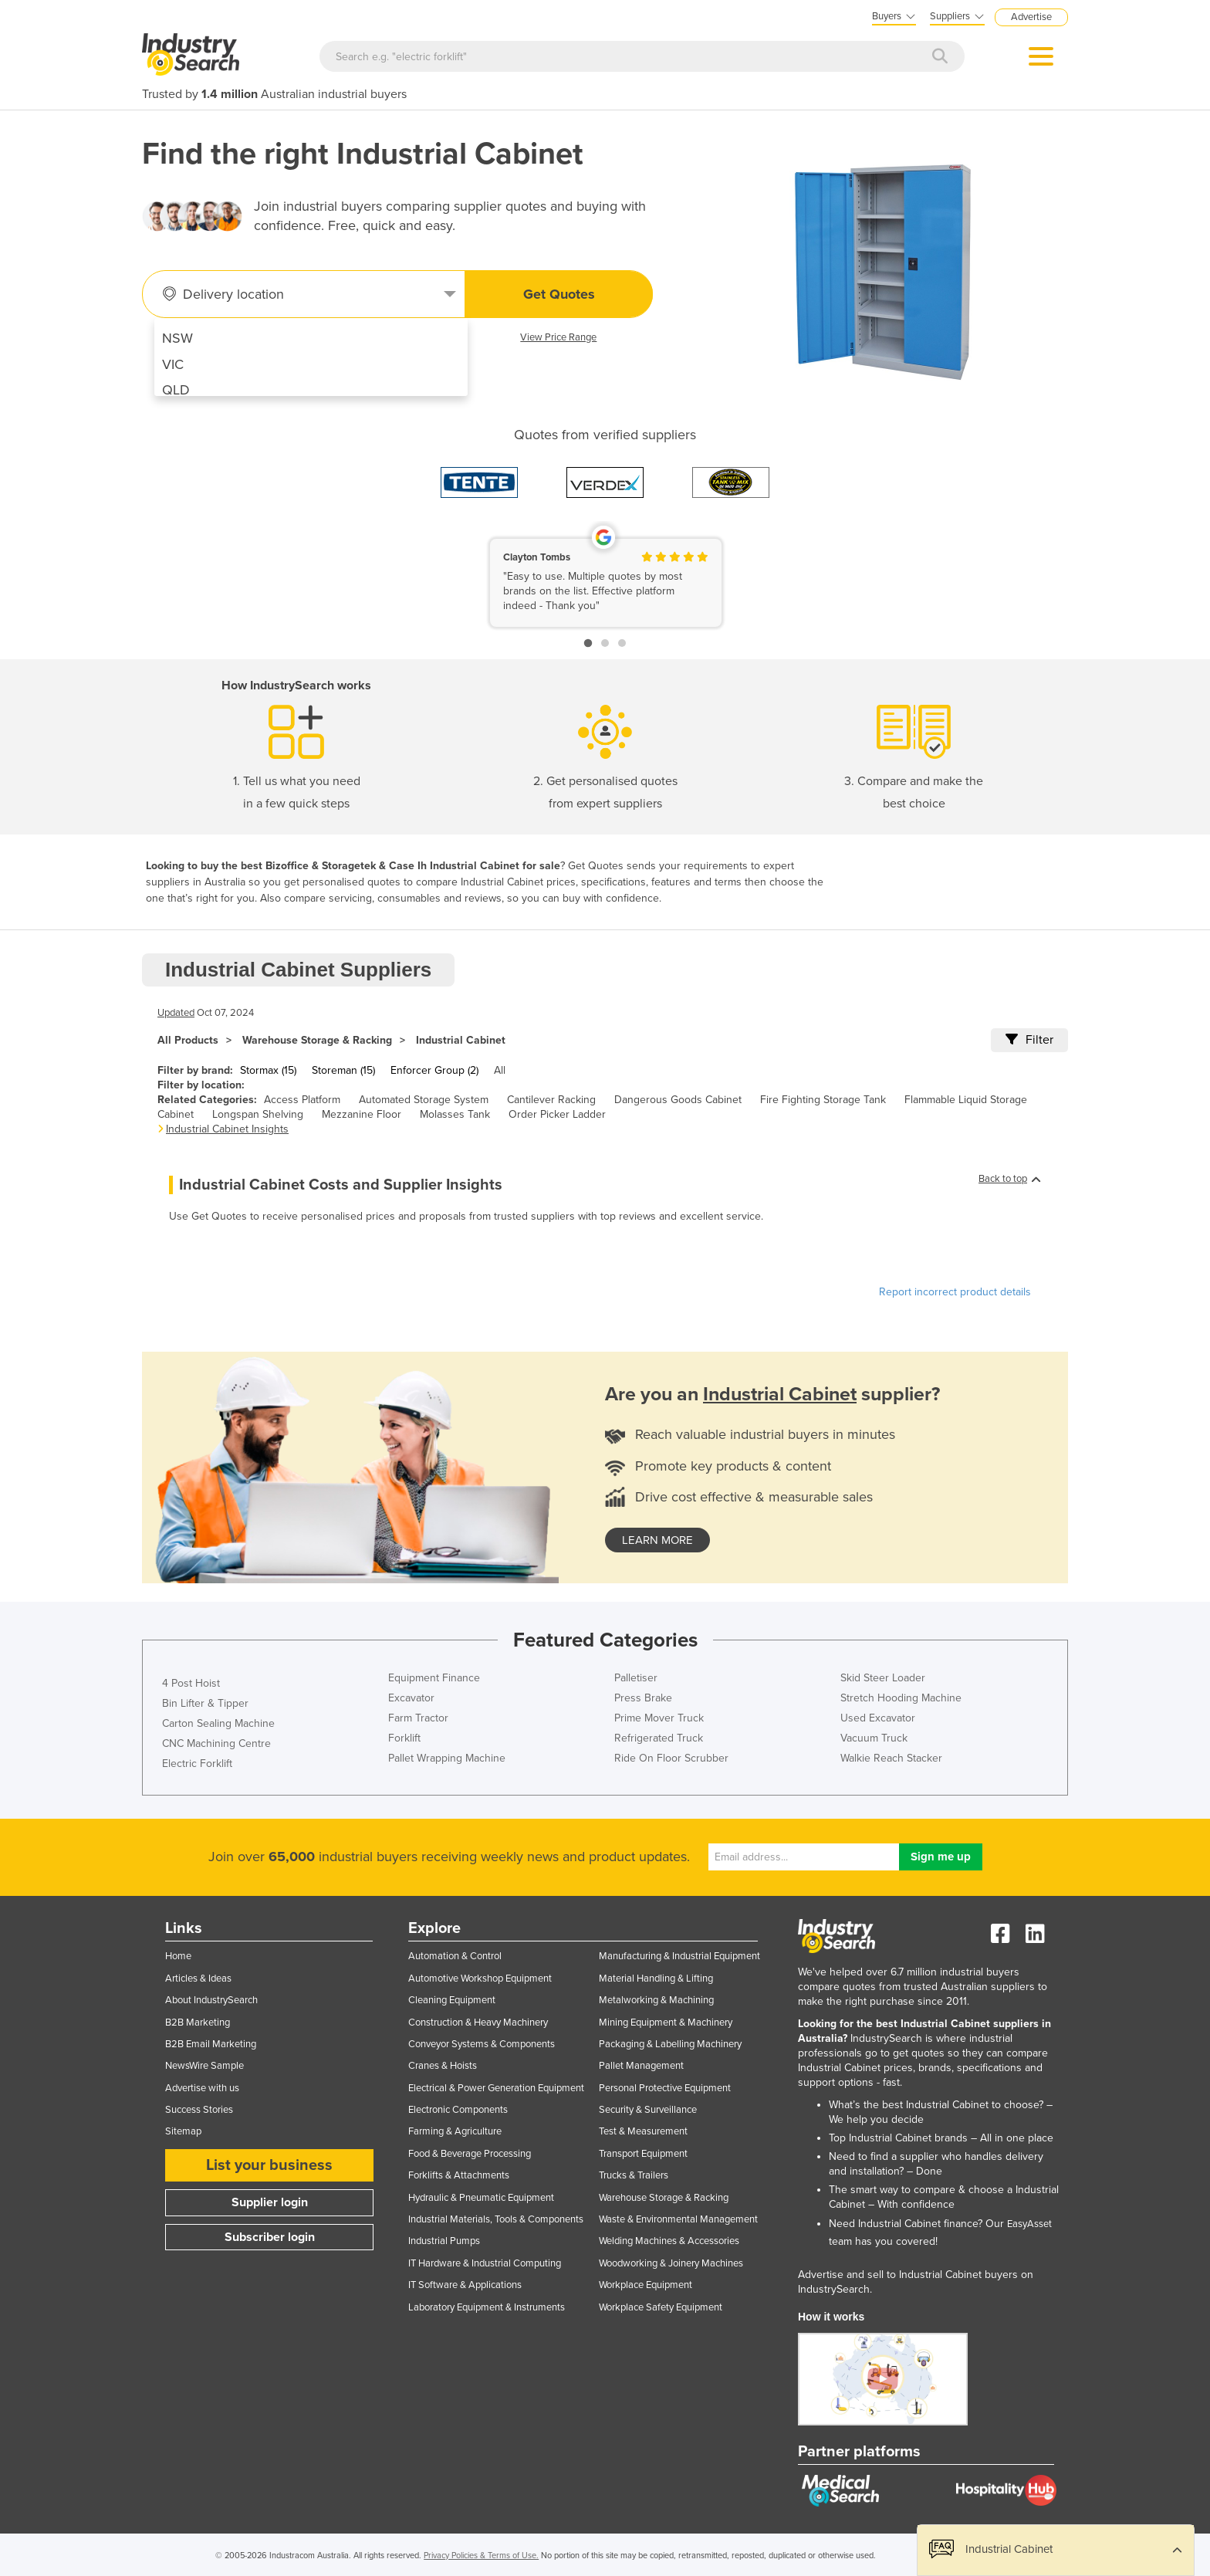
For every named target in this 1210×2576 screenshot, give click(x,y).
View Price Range (558, 337)
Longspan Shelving (257, 1114)
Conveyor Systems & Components (481, 2044)
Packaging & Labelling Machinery (670, 2044)
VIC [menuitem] (173, 364)
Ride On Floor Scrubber (671, 1758)
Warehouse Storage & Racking (317, 1040)
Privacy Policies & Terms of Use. (481, 2556)
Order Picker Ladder (557, 1114)
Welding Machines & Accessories (669, 2241)
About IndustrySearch (211, 2000)
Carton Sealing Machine (218, 1723)
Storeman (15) (343, 1070)
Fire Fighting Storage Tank (823, 1099)
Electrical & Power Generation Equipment (496, 2088)
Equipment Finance (434, 1677)
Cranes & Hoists (442, 2066)
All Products (187, 1040)
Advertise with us (202, 2088)
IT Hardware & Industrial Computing (484, 2263)
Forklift (404, 1738)
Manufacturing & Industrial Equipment (679, 1956)
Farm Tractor (418, 1718)
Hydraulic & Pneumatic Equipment (481, 2198)
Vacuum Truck (874, 1738)
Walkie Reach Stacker (891, 1758)
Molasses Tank (455, 1114)
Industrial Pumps (444, 2241)
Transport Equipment (643, 2154)
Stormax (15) (268, 1070)
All (499, 1070)
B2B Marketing (197, 2022)
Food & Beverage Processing (469, 2154)
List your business (269, 2165)
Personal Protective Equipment (665, 2088)
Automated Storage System (423, 1099)
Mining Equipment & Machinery (665, 2022)
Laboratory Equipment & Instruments (486, 2307)
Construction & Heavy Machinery (478, 2022)
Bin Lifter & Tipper (205, 1703)
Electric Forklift (197, 1763)
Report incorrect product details (955, 1291)
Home (178, 1956)
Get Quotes (559, 294)
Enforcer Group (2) (434, 1070)
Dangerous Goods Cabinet (678, 1099)
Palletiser (635, 1677)
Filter (1029, 1040)
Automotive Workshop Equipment (480, 1978)
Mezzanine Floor (361, 1114)
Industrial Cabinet (460, 1040)
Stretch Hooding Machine (901, 1697)
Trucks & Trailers (633, 2175)
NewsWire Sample (204, 2066)
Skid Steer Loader (882, 1677)
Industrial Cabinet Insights (227, 1129)
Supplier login (270, 2202)
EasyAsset (1029, 2224)
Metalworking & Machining (656, 2000)
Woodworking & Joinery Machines (671, 2263)
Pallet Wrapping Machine (446, 1758)
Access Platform (302, 1099)
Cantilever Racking (551, 1099)
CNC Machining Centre (216, 1743)
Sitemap (183, 2131)
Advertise (1031, 17)
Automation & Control (455, 1956)
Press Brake (643, 1697)
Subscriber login (270, 2237)
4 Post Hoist (191, 1683)
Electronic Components (458, 2110)
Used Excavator (877, 1718)
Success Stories (199, 2110)
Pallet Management (641, 2066)
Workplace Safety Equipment (660, 2307)
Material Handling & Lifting (656, 1978)
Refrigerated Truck (658, 1738)
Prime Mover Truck (659, 1718)
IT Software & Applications (465, 2285)
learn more (657, 1540)
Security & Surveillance (648, 2110)
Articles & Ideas (198, 1978)
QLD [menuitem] (176, 389)
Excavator (411, 1697)
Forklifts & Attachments (458, 2175)
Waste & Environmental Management (678, 2219)
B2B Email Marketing (210, 2044)
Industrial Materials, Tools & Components (495, 2219)
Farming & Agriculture (455, 2131)
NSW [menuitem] (177, 338)
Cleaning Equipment (451, 2000)
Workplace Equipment (645, 2285)
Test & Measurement (643, 2131)
